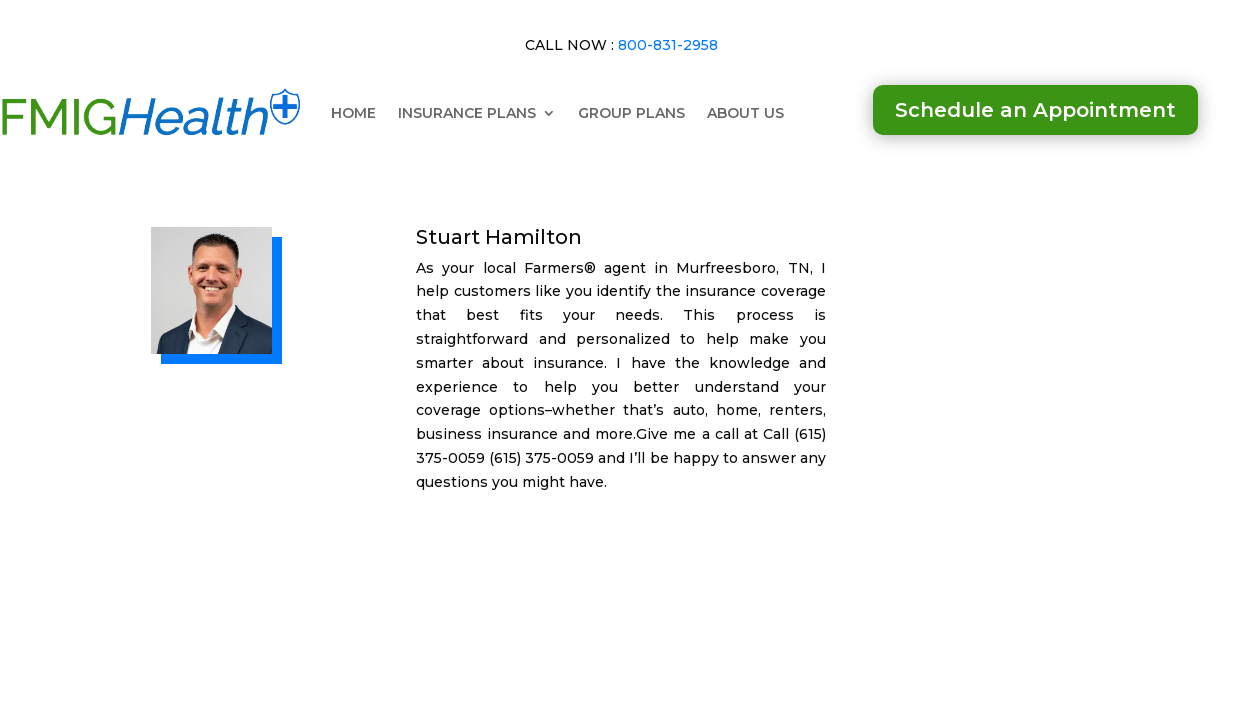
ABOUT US (745, 113)
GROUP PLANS (631, 113)
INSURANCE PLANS (467, 113)
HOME (353, 113)
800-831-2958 (668, 45)
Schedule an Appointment (1035, 110)
